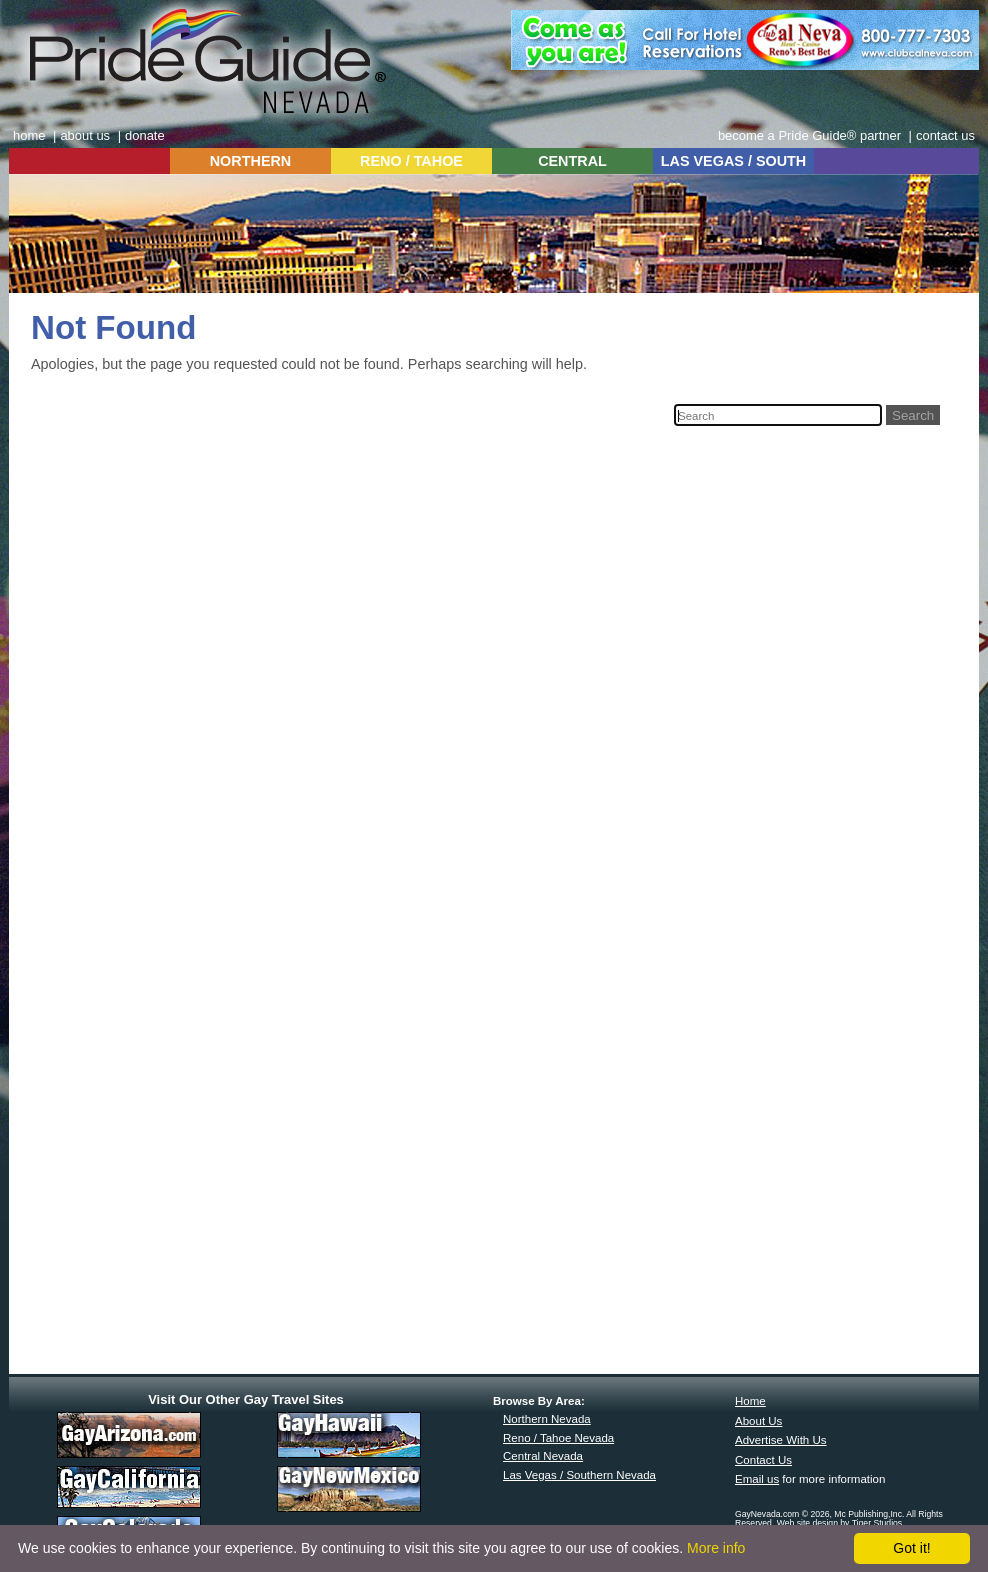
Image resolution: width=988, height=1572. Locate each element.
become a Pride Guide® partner (809, 135)
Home (750, 1401)
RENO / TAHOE (411, 161)
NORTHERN (251, 161)
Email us (757, 1479)
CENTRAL (572, 161)
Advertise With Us (781, 1440)
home (29, 135)
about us (85, 135)
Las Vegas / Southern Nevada (579, 1475)
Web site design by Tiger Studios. (841, 1523)
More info (716, 1548)
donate (145, 135)
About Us (758, 1421)
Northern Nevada (547, 1419)
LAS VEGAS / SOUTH (734, 161)
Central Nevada (543, 1456)
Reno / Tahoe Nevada (558, 1438)
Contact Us (763, 1460)
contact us (945, 135)
